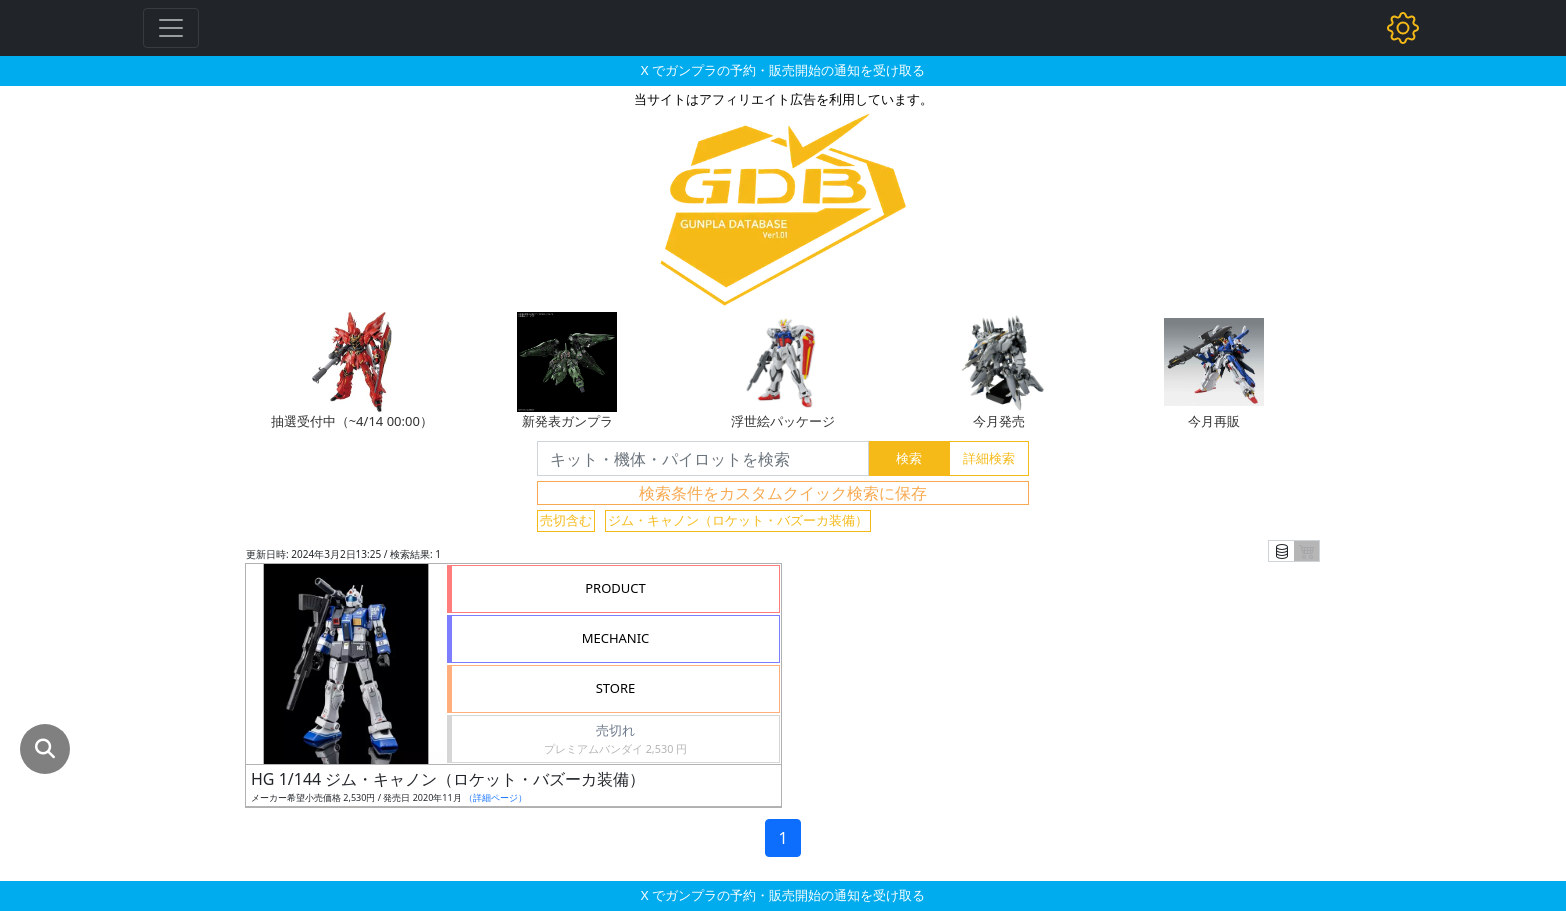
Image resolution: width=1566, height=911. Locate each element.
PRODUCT (615, 588)
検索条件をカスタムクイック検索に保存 (783, 493)
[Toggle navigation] (171, 28)
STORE (616, 688)
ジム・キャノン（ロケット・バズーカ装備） (738, 520)
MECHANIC (616, 638)
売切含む (566, 520)
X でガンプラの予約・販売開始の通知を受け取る (783, 70)
